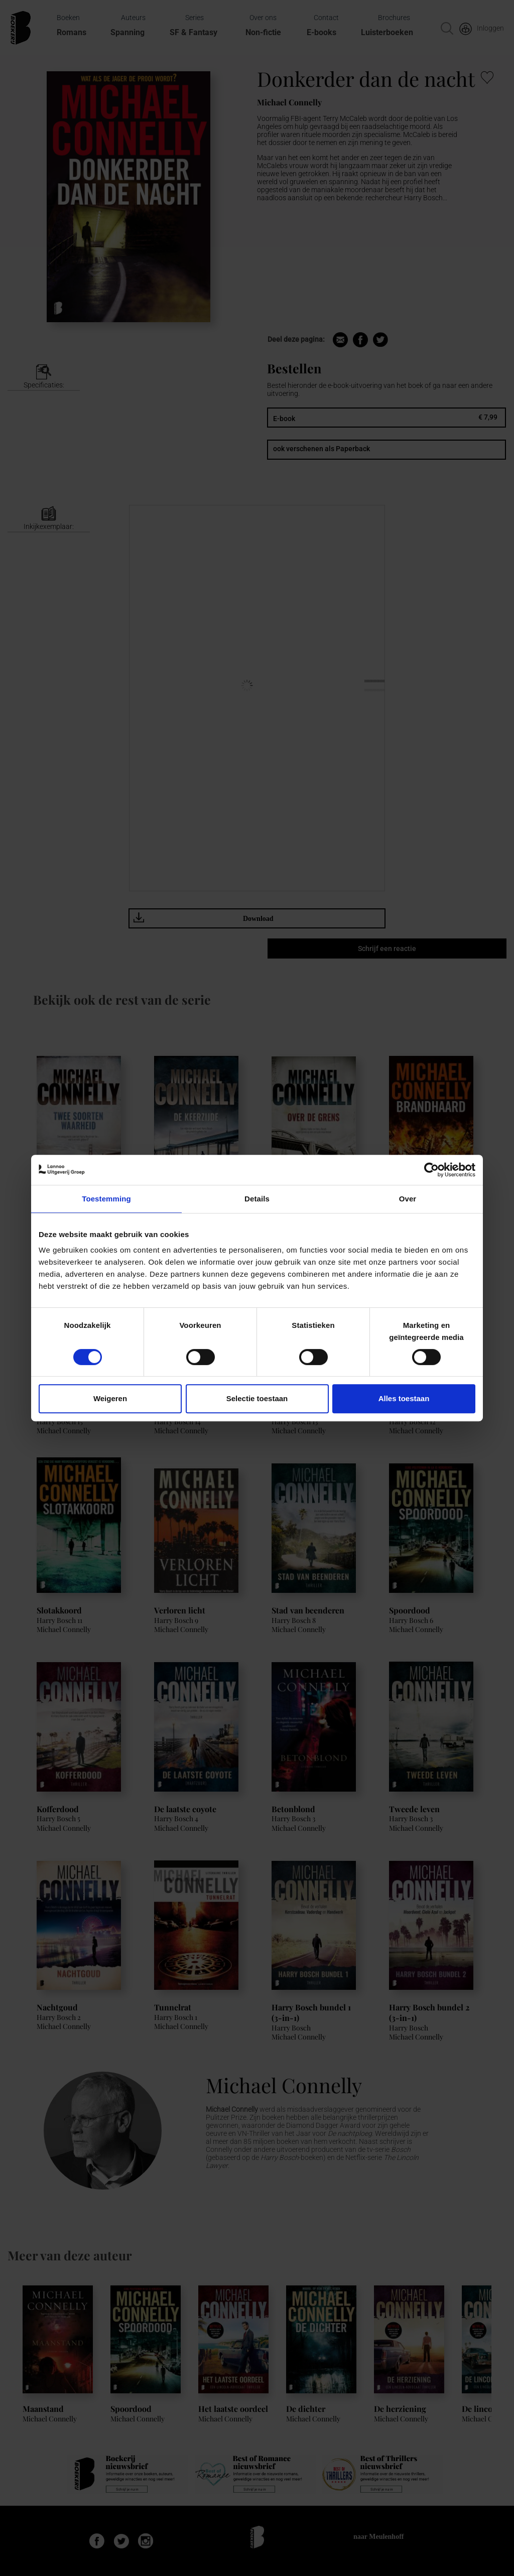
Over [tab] (408, 1198)
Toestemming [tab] (106, 1198)
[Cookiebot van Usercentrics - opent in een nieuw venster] (431, 1169)
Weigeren (110, 1398)
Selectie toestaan (257, 1398)
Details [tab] (257, 1198)
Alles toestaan (404, 1398)
